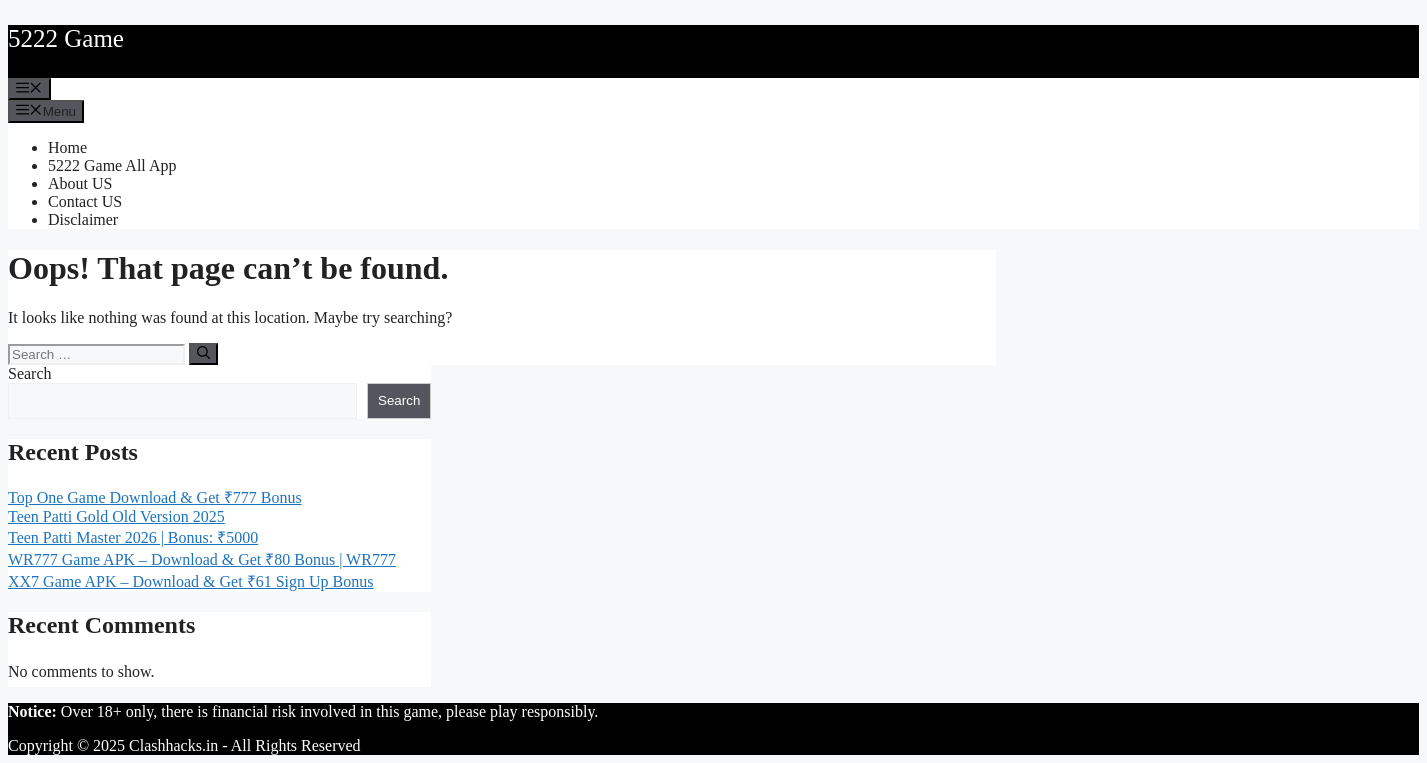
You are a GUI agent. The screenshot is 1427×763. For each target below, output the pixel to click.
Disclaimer (83, 219)
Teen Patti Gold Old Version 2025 (116, 516)
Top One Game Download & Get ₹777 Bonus (155, 497)
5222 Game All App (112, 165)
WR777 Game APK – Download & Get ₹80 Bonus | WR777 (202, 559)
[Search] (203, 354)
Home (67, 147)
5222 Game (66, 38)
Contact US (85, 201)
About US (80, 183)
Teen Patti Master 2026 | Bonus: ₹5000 (133, 537)
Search (30, 373)
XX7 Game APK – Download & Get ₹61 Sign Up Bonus (190, 581)
